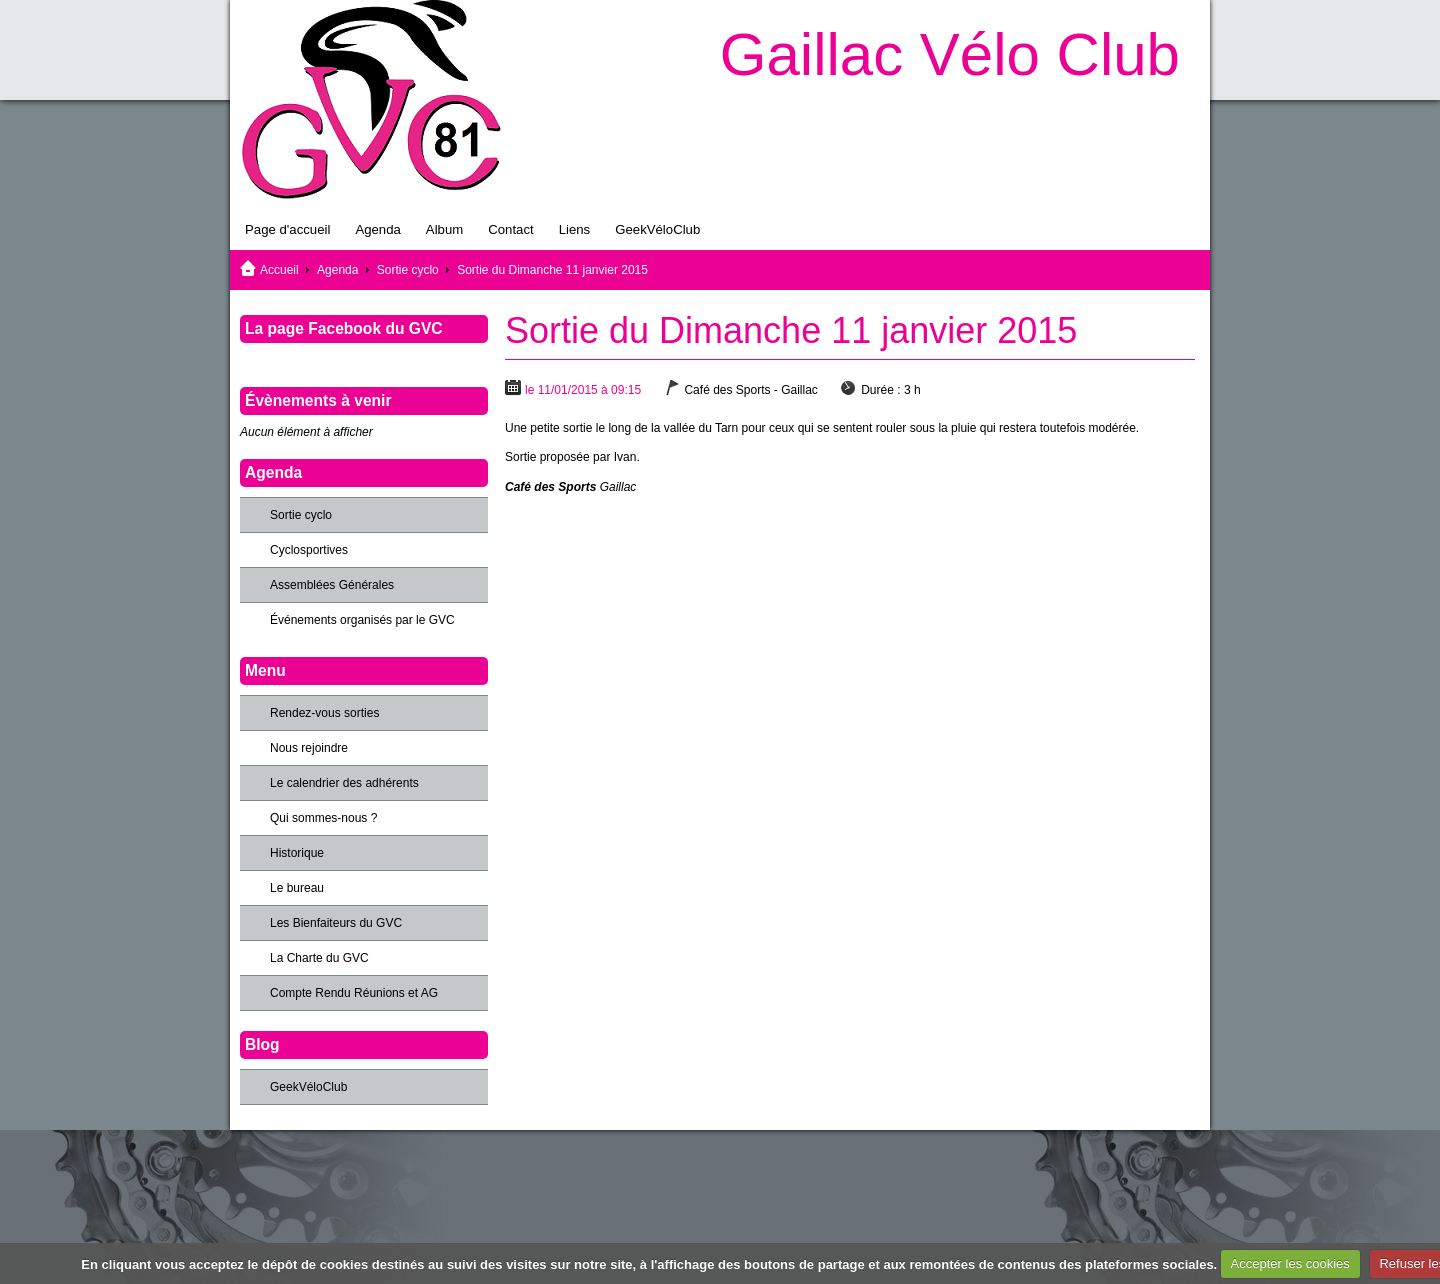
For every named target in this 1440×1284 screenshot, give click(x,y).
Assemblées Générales (332, 585)
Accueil (279, 270)
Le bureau (297, 888)
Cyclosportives (309, 550)
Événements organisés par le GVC (362, 620)
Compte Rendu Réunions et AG (354, 993)
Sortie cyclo (408, 270)
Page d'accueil (287, 229)
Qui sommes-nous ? (323, 818)
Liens (575, 229)
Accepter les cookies (1290, 1263)
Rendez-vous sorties (324, 713)
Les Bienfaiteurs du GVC (336, 923)
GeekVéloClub (657, 229)
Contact (510, 229)
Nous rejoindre (309, 748)
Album (444, 229)
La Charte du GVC (319, 958)
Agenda (377, 229)
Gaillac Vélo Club (950, 54)
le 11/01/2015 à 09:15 (583, 390)
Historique (297, 853)
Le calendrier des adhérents (344, 783)
